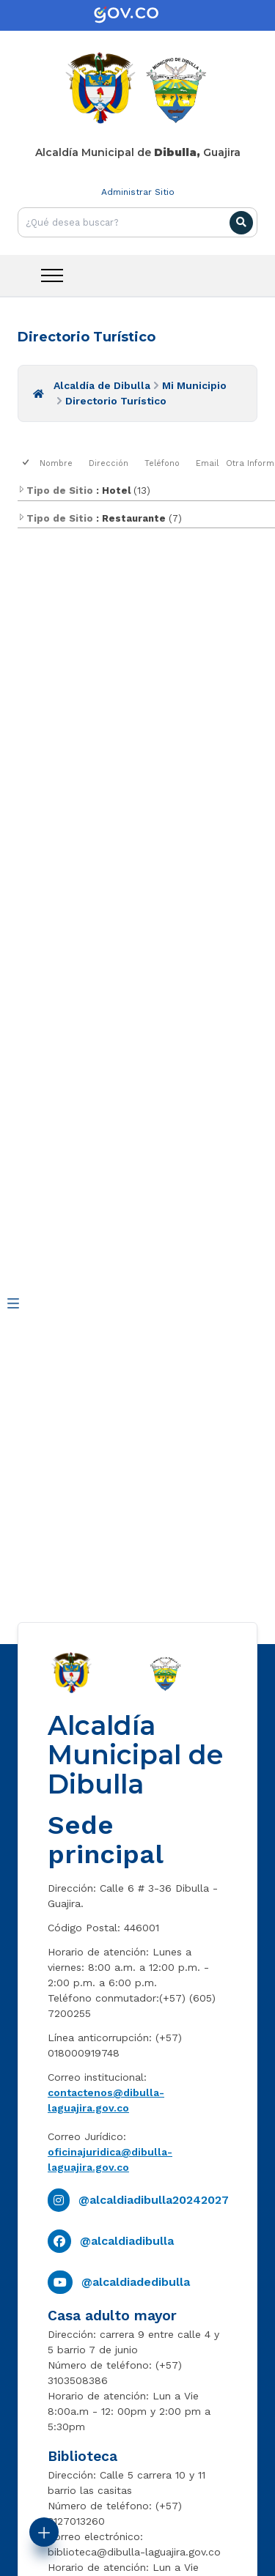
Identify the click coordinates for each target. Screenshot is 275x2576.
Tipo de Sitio (55, 490)
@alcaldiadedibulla (135, 2282)
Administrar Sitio (138, 192)
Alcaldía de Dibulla (102, 385)
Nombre (56, 463)
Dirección (108, 463)
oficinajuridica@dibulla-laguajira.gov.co (110, 2159)
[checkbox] (27, 463)
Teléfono (162, 463)
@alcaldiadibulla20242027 (153, 2200)
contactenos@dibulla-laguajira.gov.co (106, 2100)
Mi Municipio (194, 385)
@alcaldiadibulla (127, 2241)
